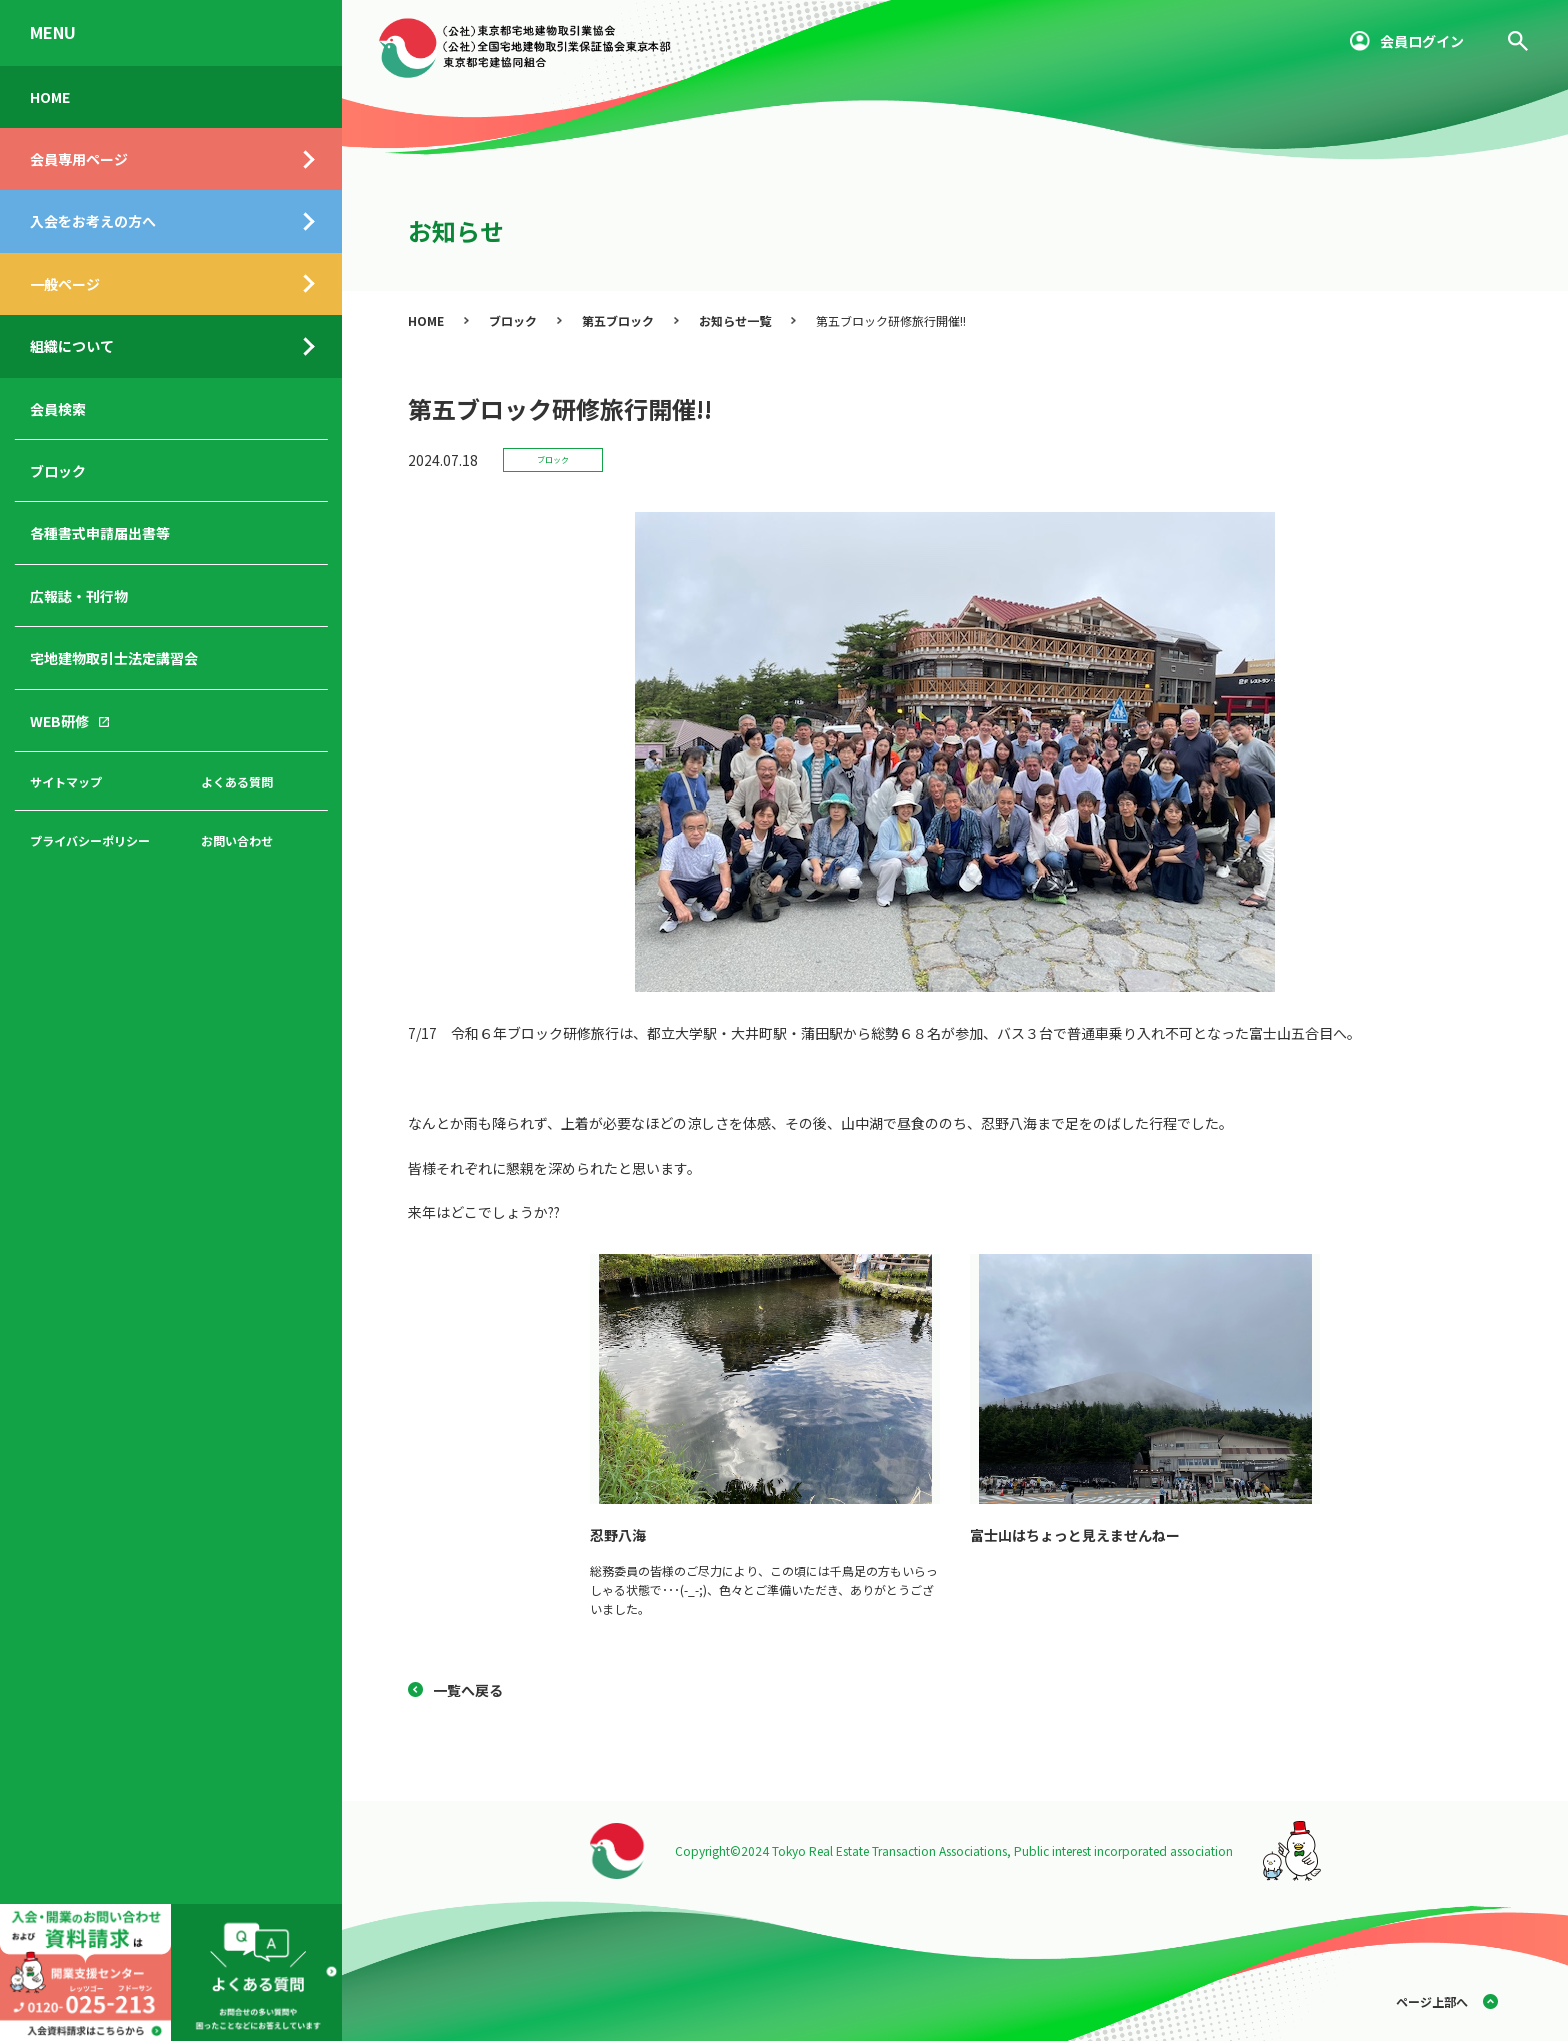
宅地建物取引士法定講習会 (114, 658)
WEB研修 (59, 721)
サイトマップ (66, 781)
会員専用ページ (79, 159)
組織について (72, 346)
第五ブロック (618, 320)
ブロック (58, 471)
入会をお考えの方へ (93, 221)
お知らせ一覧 (735, 320)
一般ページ (65, 284)
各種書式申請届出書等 (100, 533)
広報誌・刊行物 (79, 596)
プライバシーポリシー (90, 840)
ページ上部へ (1432, 2001)
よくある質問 (237, 781)
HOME (50, 97)
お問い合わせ (237, 840)
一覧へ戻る (468, 1690)
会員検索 (58, 409)
